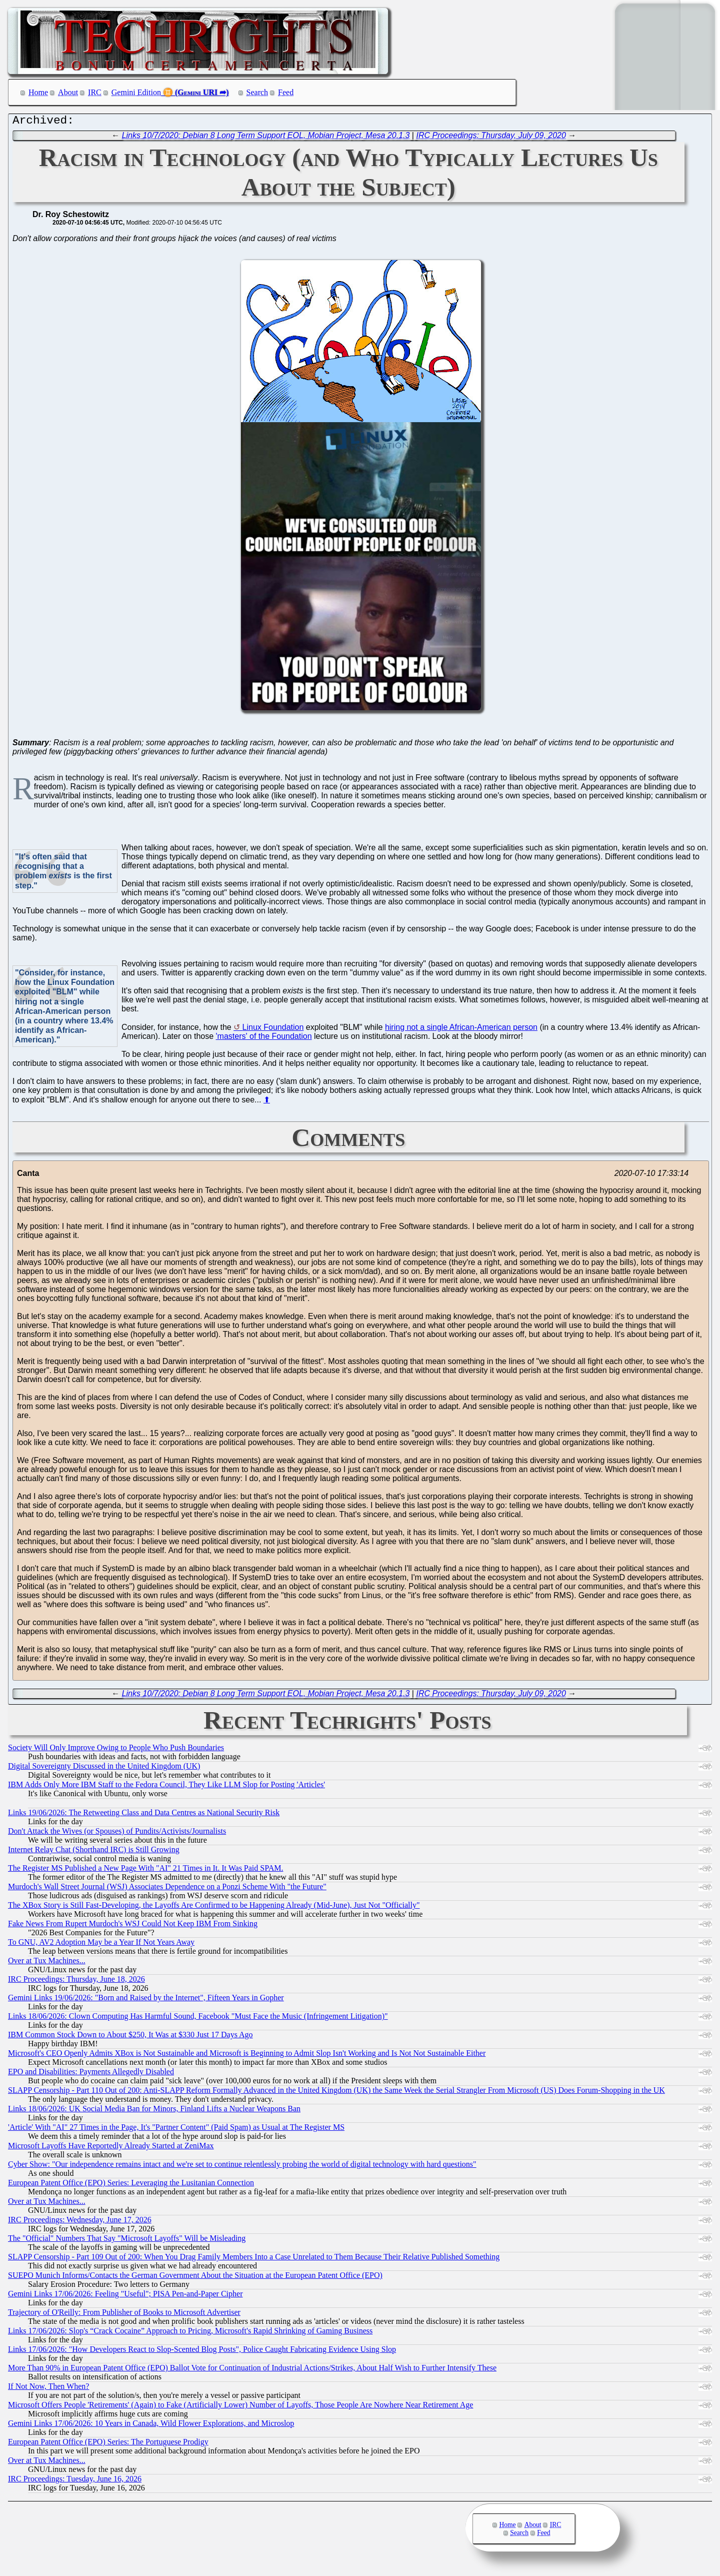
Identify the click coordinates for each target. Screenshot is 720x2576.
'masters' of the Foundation (264, 1038)
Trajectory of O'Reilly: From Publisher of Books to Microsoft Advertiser (124, 2314)
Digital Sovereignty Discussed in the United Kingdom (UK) (104, 1768)
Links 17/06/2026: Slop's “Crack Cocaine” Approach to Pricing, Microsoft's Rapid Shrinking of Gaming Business (190, 2333)
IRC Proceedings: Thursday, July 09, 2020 (491, 138)
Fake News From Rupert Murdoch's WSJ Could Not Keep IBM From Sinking (133, 1926)
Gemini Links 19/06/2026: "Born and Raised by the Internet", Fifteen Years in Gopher (146, 2000)
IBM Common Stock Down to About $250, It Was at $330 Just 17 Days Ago (130, 2037)
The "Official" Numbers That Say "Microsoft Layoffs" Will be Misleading (127, 2240)
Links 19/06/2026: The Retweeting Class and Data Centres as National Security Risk (144, 1815)
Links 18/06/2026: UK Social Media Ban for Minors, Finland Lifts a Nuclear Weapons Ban (154, 2111)
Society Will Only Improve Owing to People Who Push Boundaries (116, 1750)
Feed (286, 92)
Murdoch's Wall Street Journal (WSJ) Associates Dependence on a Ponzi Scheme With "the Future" (167, 1889)
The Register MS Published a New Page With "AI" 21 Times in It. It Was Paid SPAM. (145, 1870)
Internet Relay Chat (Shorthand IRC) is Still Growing (94, 1852)
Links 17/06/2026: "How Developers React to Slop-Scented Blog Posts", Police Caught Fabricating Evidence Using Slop (202, 2351)
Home (38, 92)
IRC (95, 92)
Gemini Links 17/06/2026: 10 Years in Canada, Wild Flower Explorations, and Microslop (151, 2425)
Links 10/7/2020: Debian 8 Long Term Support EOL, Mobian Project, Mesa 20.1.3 (266, 138)
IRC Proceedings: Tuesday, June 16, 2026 (75, 2481)
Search (257, 92)
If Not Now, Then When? (48, 2388)
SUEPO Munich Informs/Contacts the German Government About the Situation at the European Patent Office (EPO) (195, 2277)
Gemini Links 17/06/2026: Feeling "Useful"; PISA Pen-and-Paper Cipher (125, 2296)
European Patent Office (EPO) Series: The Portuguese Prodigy (108, 2444)
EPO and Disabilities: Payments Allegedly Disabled (91, 2074)
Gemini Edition (136, 92)
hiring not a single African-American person (461, 1029)
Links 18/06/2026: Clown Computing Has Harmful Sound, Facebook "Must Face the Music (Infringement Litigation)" (198, 2018)
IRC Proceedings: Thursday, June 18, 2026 (76, 1981)
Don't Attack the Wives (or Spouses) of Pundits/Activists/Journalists (117, 1833)
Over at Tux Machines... (47, 1963)
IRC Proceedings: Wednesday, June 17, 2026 (80, 2222)
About (68, 92)
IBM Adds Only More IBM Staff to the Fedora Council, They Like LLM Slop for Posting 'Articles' (166, 1787)
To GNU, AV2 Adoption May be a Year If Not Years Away (101, 1944)
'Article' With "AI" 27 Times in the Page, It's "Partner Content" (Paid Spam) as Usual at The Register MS (176, 2129)
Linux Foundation (273, 1029)
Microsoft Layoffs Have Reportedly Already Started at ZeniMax (111, 2148)
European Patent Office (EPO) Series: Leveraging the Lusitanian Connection (131, 2185)
